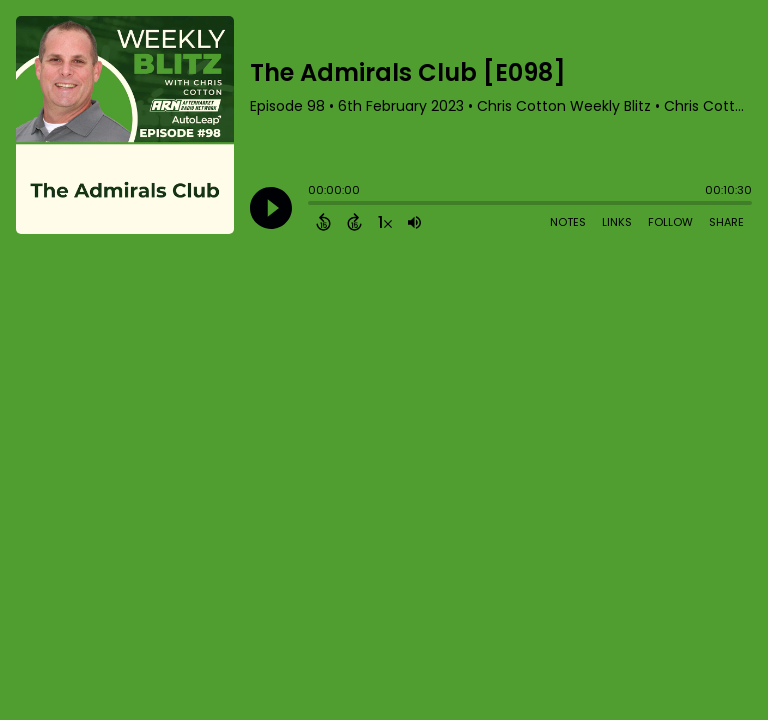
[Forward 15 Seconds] (354, 222)
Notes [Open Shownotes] (568, 222)
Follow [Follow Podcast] (670, 222)
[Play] (271, 208)
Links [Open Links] (617, 222)
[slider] (313, 205)
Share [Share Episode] (726, 222)
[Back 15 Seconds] (323, 222)
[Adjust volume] (414, 222)
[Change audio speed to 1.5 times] (385, 222)
